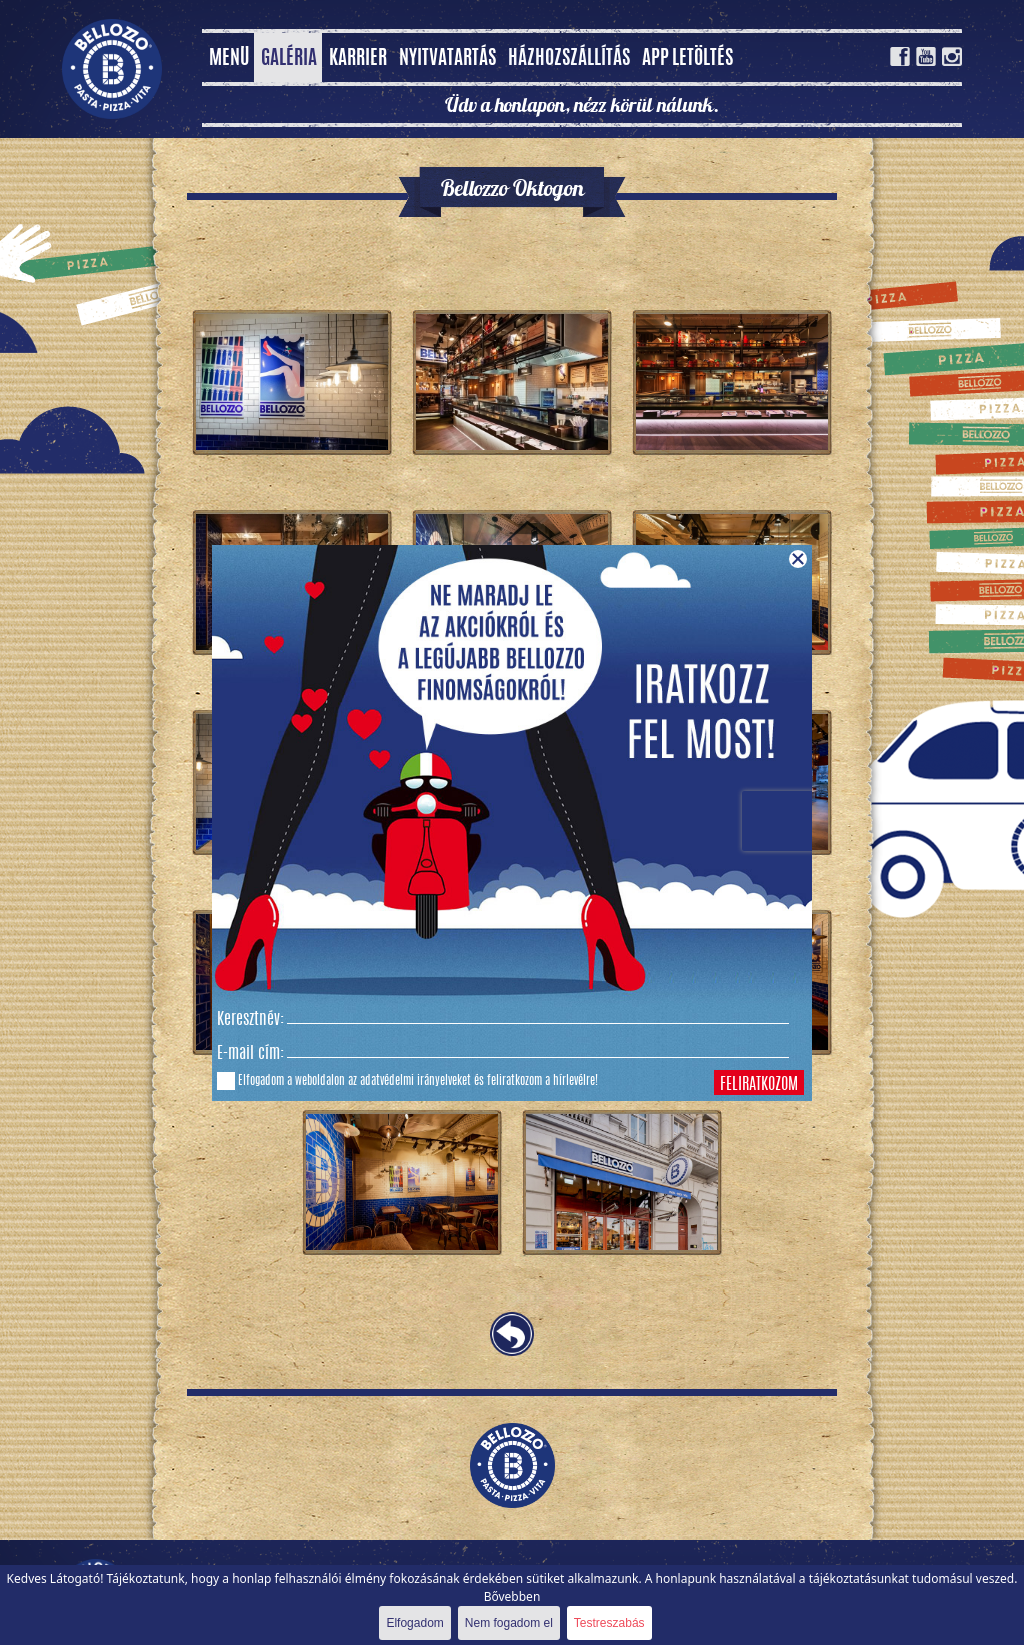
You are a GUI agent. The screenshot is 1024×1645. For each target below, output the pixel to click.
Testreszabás (609, 1623)
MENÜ (229, 59)
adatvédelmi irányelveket (415, 1081)
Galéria (289, 59)
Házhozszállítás (569, 59)
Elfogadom (414, 1623)
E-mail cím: (250, 1054)
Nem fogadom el (509, 1623)
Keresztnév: (250, 1020)
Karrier (358, 59)
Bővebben (512, 1596)
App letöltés (687, 59)
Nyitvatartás (447, 59)
